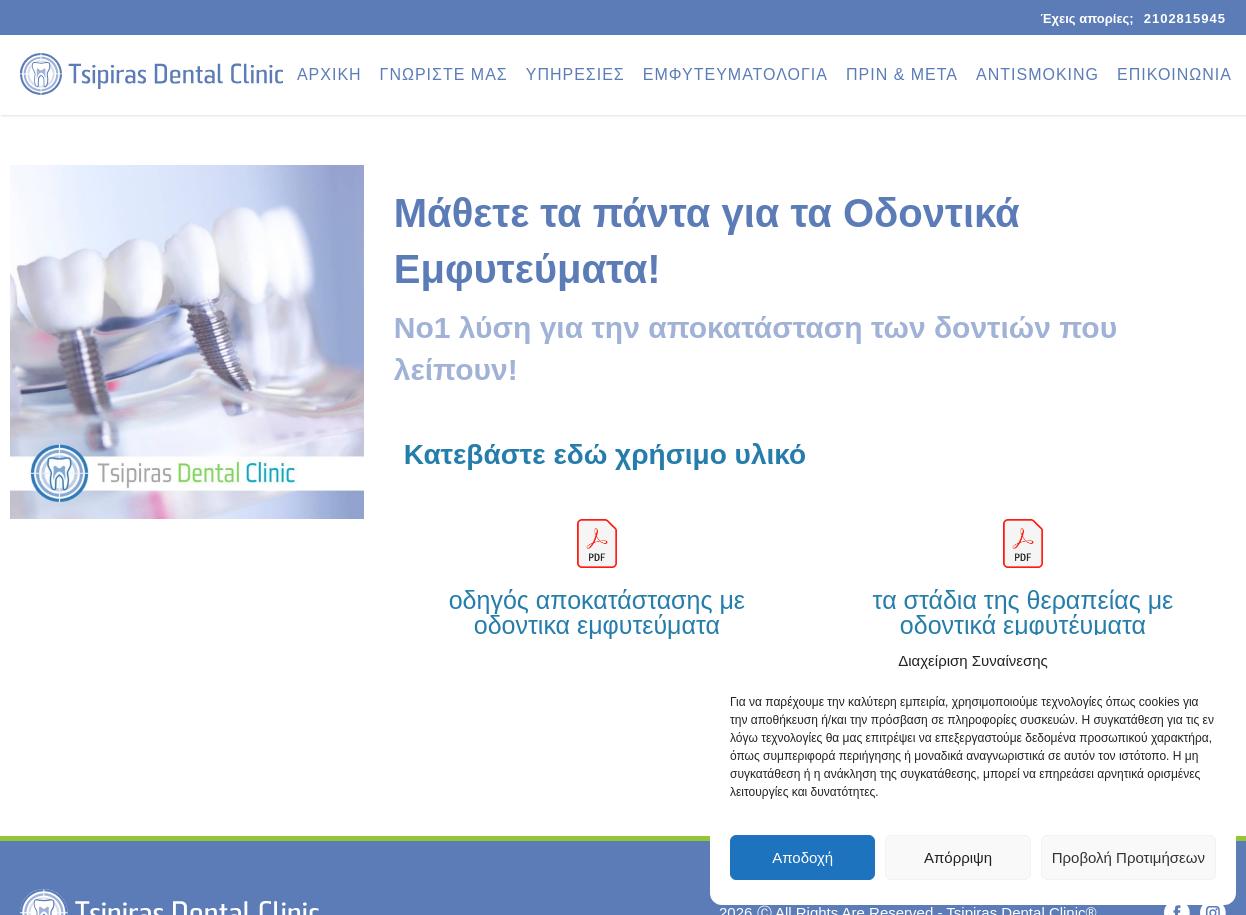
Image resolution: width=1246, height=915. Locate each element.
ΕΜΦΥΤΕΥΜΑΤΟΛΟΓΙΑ (735, 74)
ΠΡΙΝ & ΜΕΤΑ (902, 74)
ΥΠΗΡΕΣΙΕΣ (575, 74)
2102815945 (1185, 18)
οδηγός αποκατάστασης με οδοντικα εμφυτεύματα (597, 612)
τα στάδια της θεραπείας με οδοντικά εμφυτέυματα (1023, 612)
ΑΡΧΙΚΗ (329, 74)
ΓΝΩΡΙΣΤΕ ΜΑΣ (444, 74)
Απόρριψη (958, 857)
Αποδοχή (802, 857)
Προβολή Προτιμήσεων (1128, 857)
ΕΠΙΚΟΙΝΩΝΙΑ (1174, 74)
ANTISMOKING (1037, 74)
